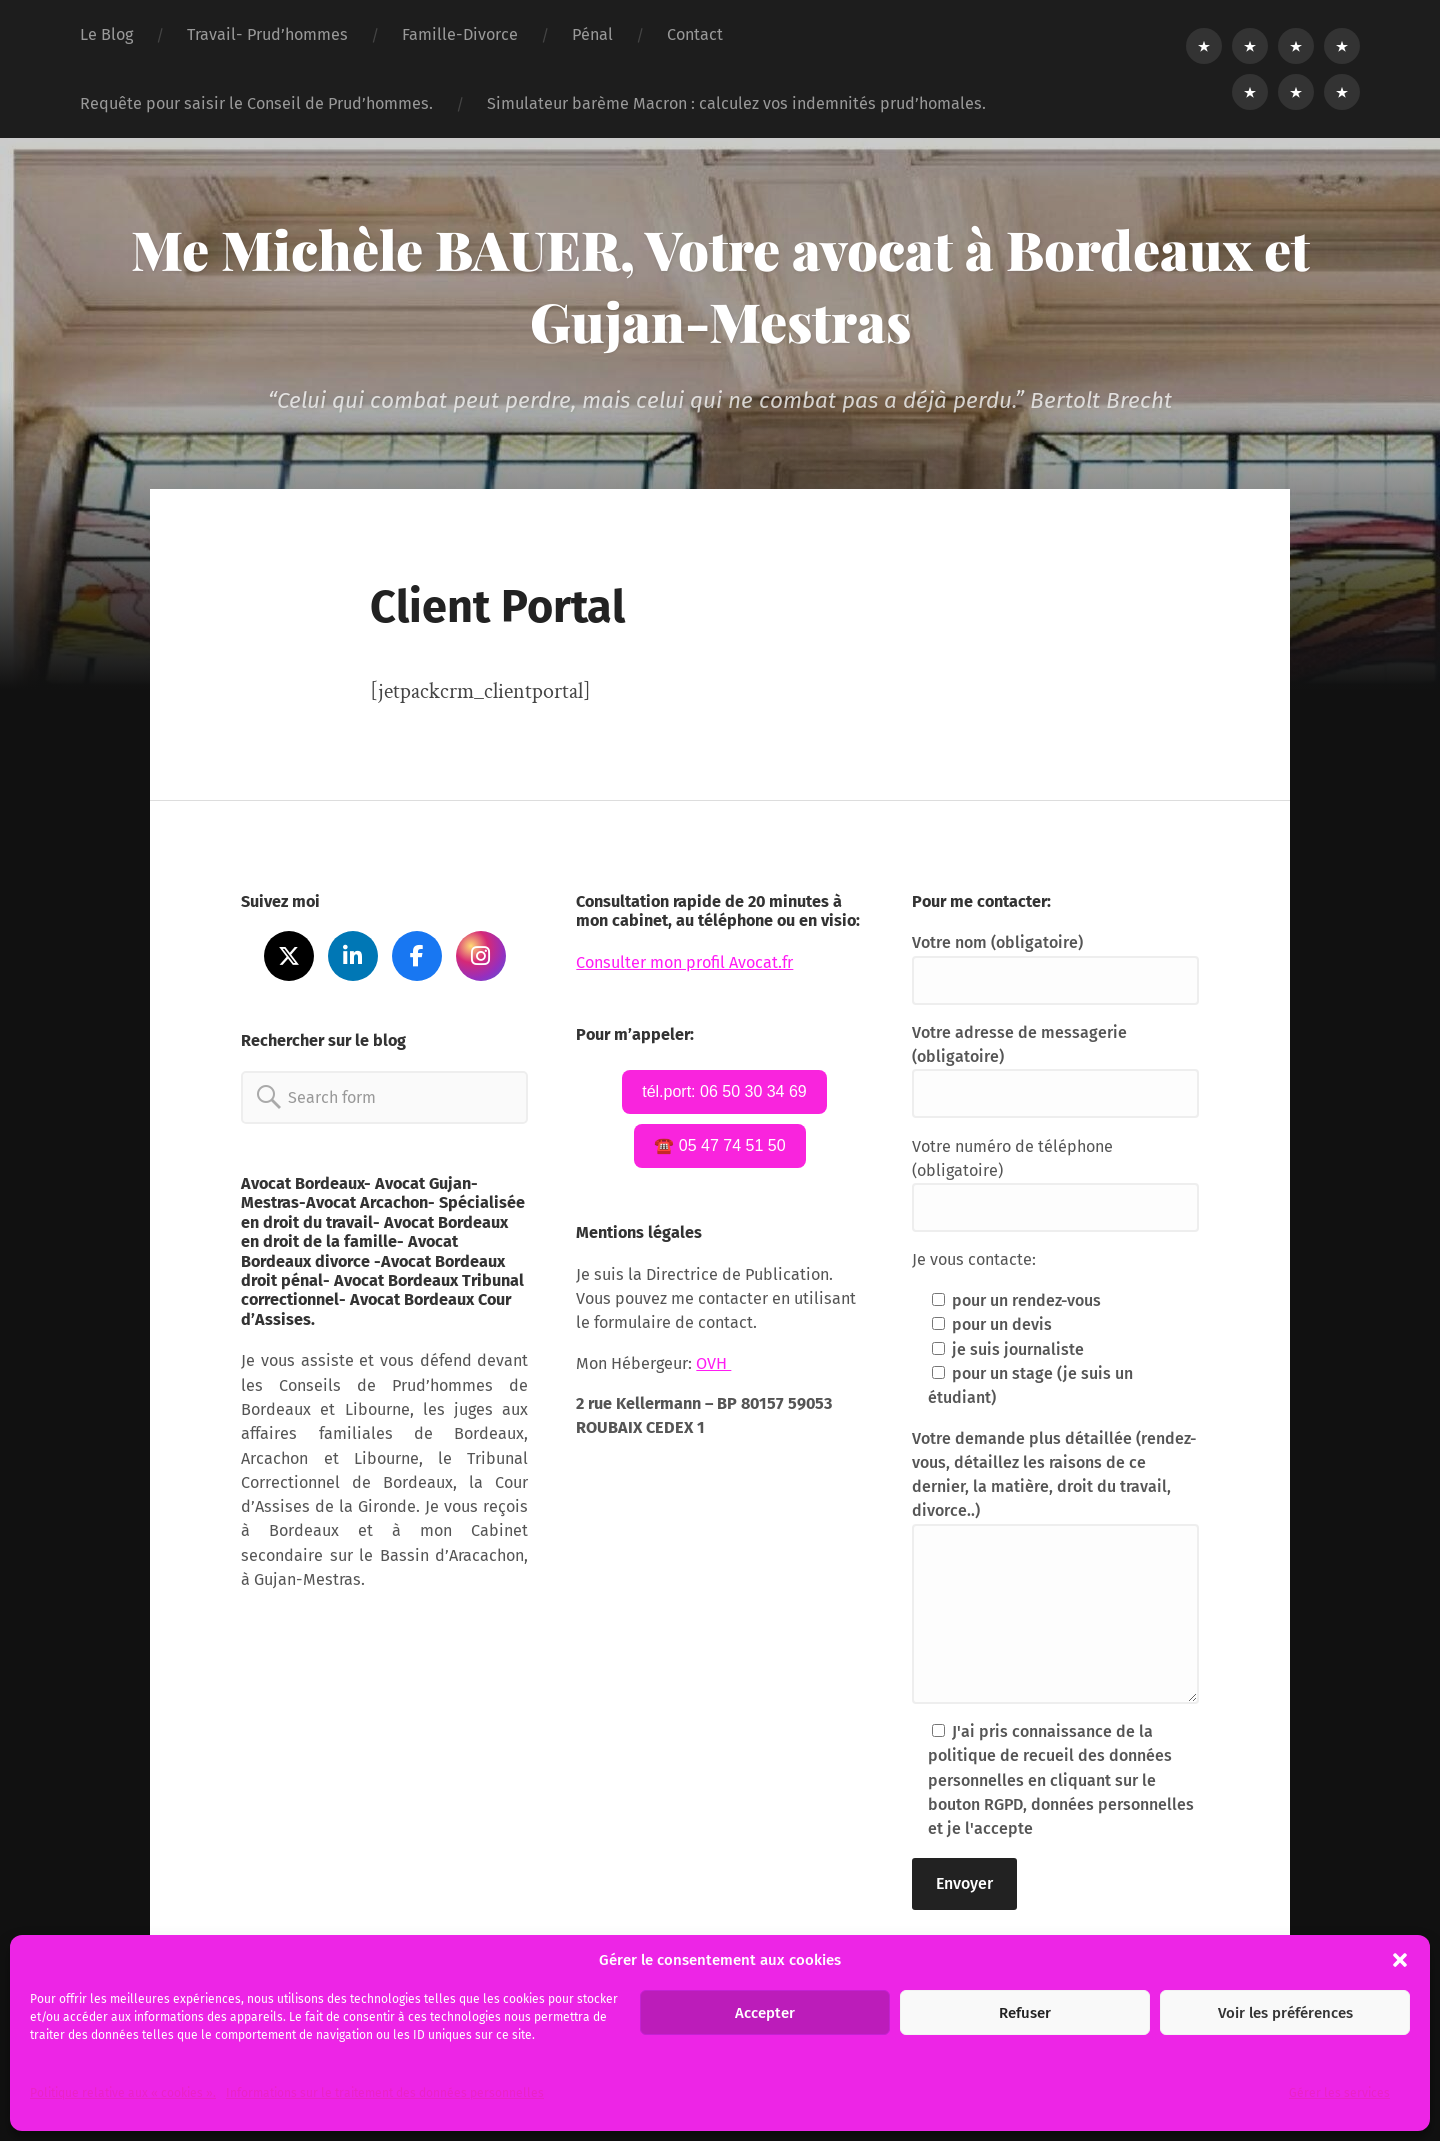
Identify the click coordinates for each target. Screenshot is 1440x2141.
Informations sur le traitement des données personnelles (385, 2093)
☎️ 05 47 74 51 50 (719, 1145)
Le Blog (106, 34)
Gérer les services (1339, 2093)
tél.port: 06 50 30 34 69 (724, 1091)
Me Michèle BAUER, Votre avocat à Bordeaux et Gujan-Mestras (720, 285)
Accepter (765, 2013)
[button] (1400, 1960)
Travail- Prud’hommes (267, 34)
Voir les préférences (1285, 2013)
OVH (713, 1363)
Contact (695, 34)
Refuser (1025, 2013)
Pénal (592, 34)
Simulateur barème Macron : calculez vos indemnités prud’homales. (736, 103)
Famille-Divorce (460, 34)
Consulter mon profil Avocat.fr (684, 962)
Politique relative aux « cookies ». (123, 2093)
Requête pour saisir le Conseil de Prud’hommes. (256, 103)
